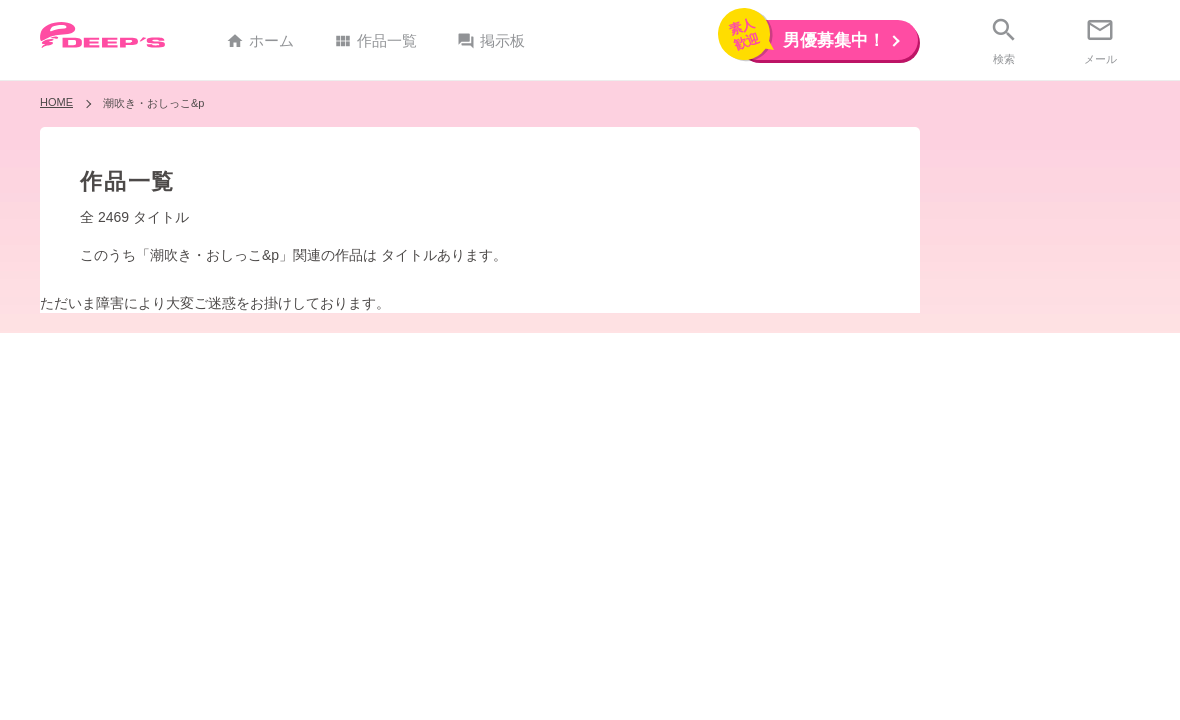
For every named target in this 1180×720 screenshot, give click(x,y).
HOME (56, 102)
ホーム (260, 40)
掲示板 (491, 40)
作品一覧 (375, 40)
